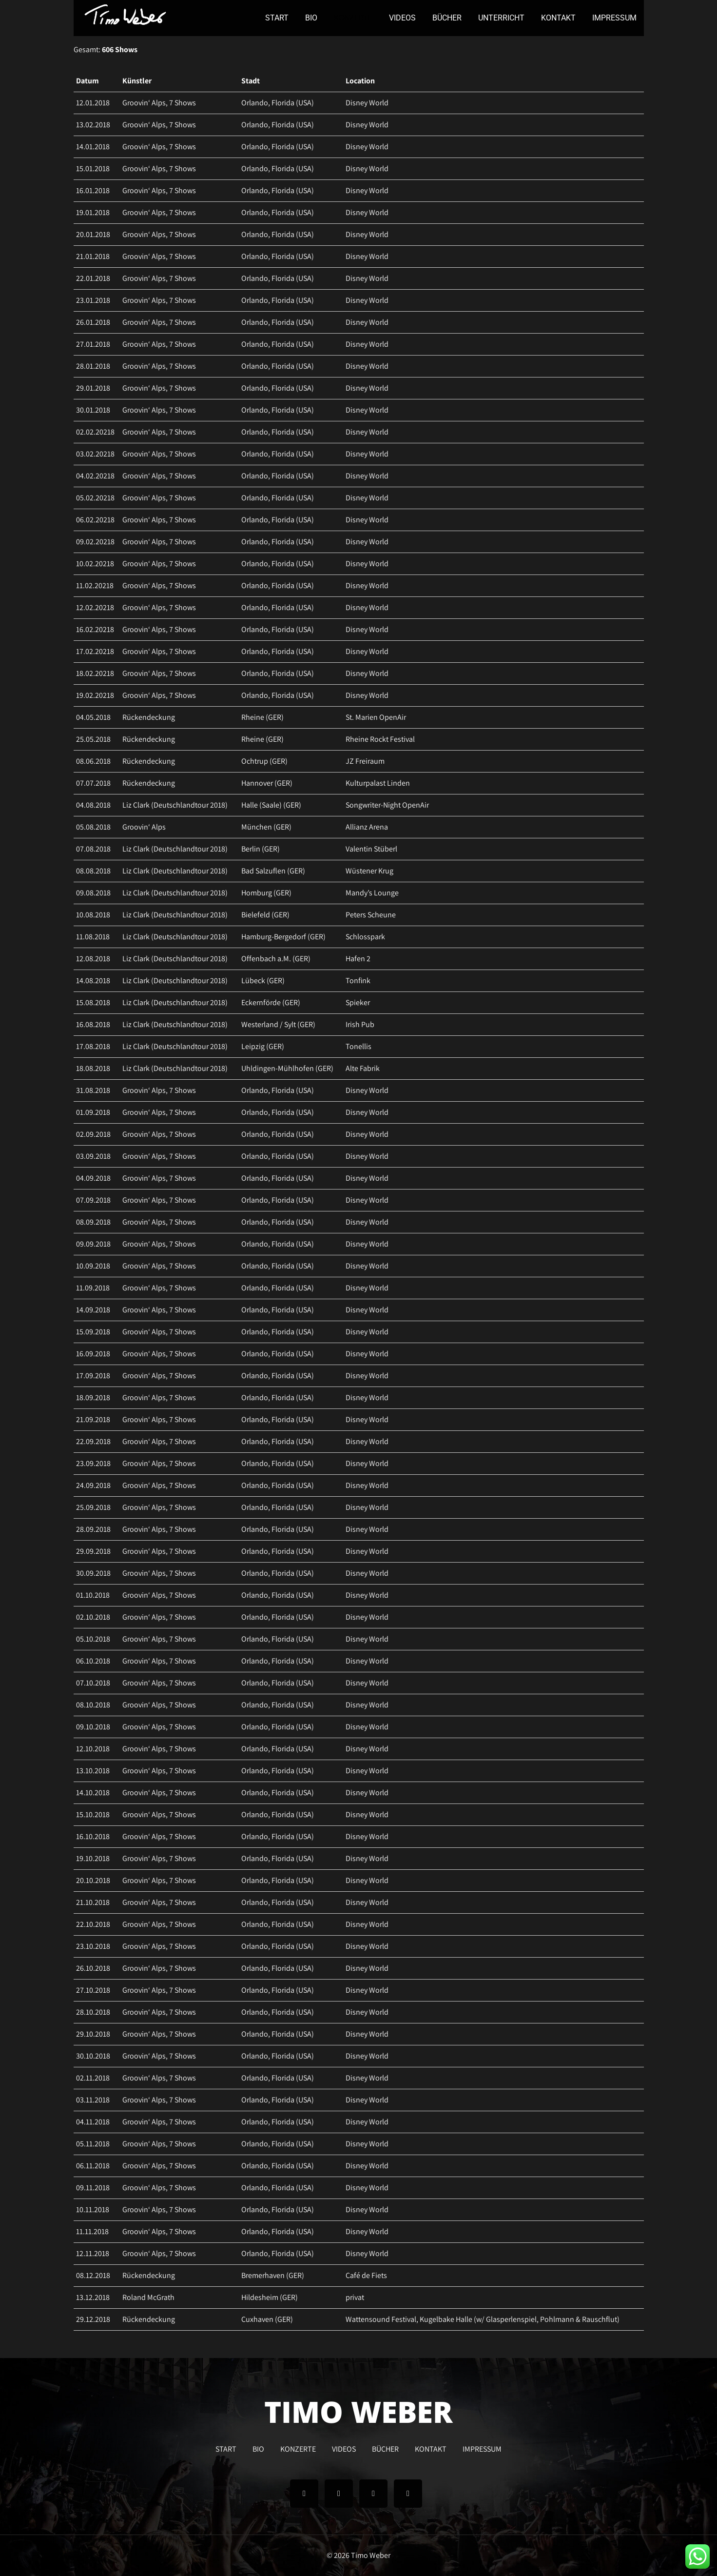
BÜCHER (447, 17)
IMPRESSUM (614, 17)
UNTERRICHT (501, 17)
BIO (311, 17)
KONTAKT (558, 17)
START (277, 17)
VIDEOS (402, 17)
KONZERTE (353, 17)
